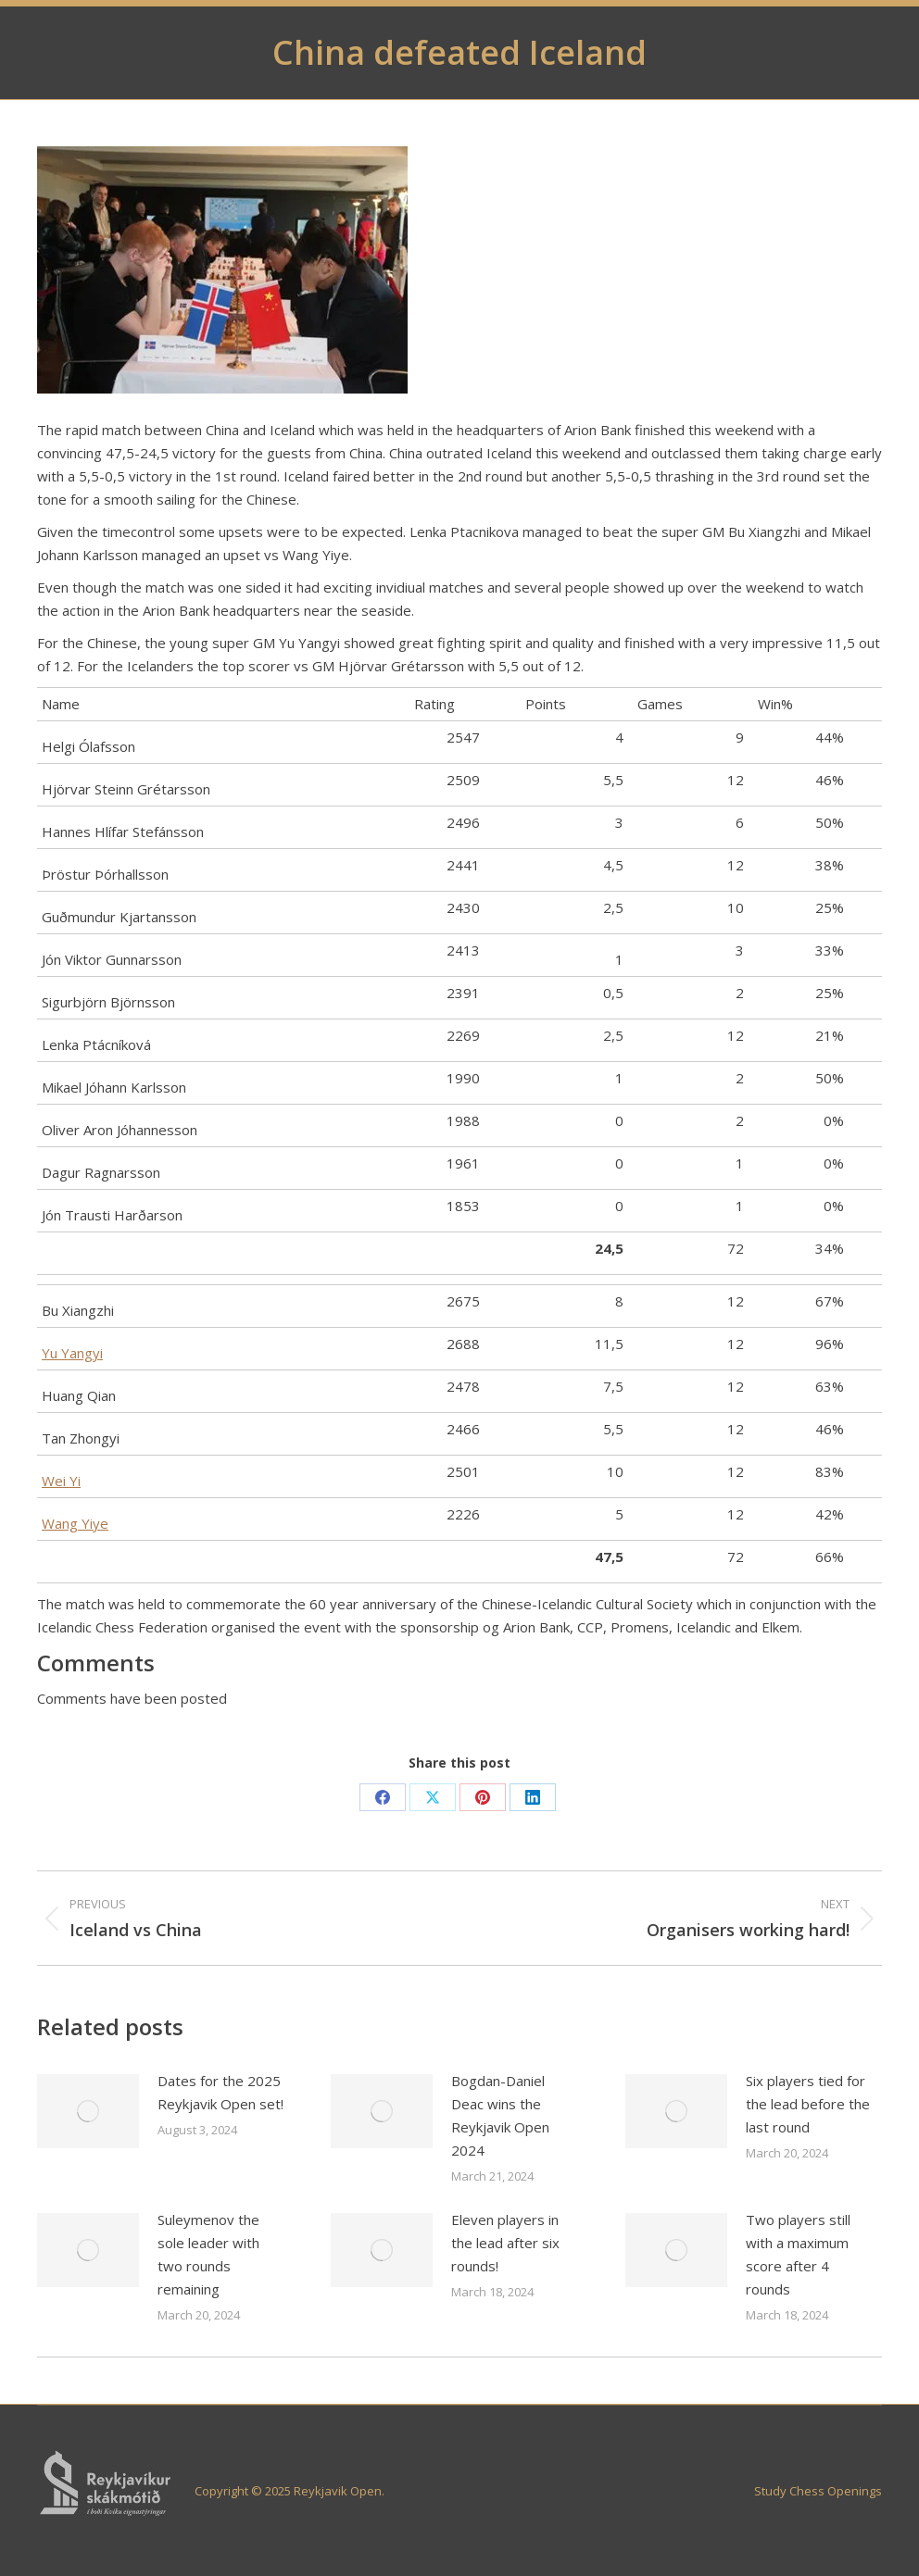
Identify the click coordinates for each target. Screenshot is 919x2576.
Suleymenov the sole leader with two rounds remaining (208, 2254)
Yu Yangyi (72, 1353)
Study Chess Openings (818, 2490)
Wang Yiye (75, 1523)
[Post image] (88, 2111)
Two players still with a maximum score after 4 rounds (798, 2254)
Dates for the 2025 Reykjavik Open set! (220, 2092)
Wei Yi (61, 1480)
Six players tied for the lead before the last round (808, 2103)
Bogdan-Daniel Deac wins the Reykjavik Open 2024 (500, 2115)
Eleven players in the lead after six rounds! (505, 2242)
